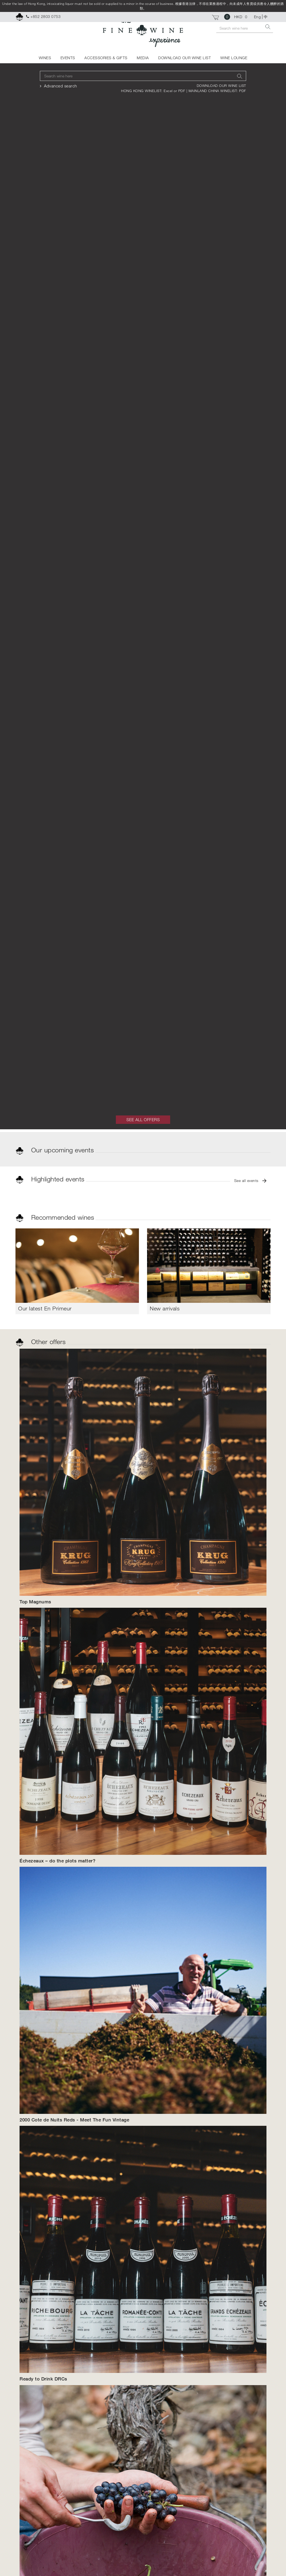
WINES (45, 57)
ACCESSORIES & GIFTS (106, 57)
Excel (169, 91)
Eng (257, 16)
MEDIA (143, 57)
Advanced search (60, 85)
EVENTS (68, 57)
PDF (182, 91)
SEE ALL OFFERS (143, 1119)
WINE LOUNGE (233, 57)
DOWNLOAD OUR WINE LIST (184, 57)
